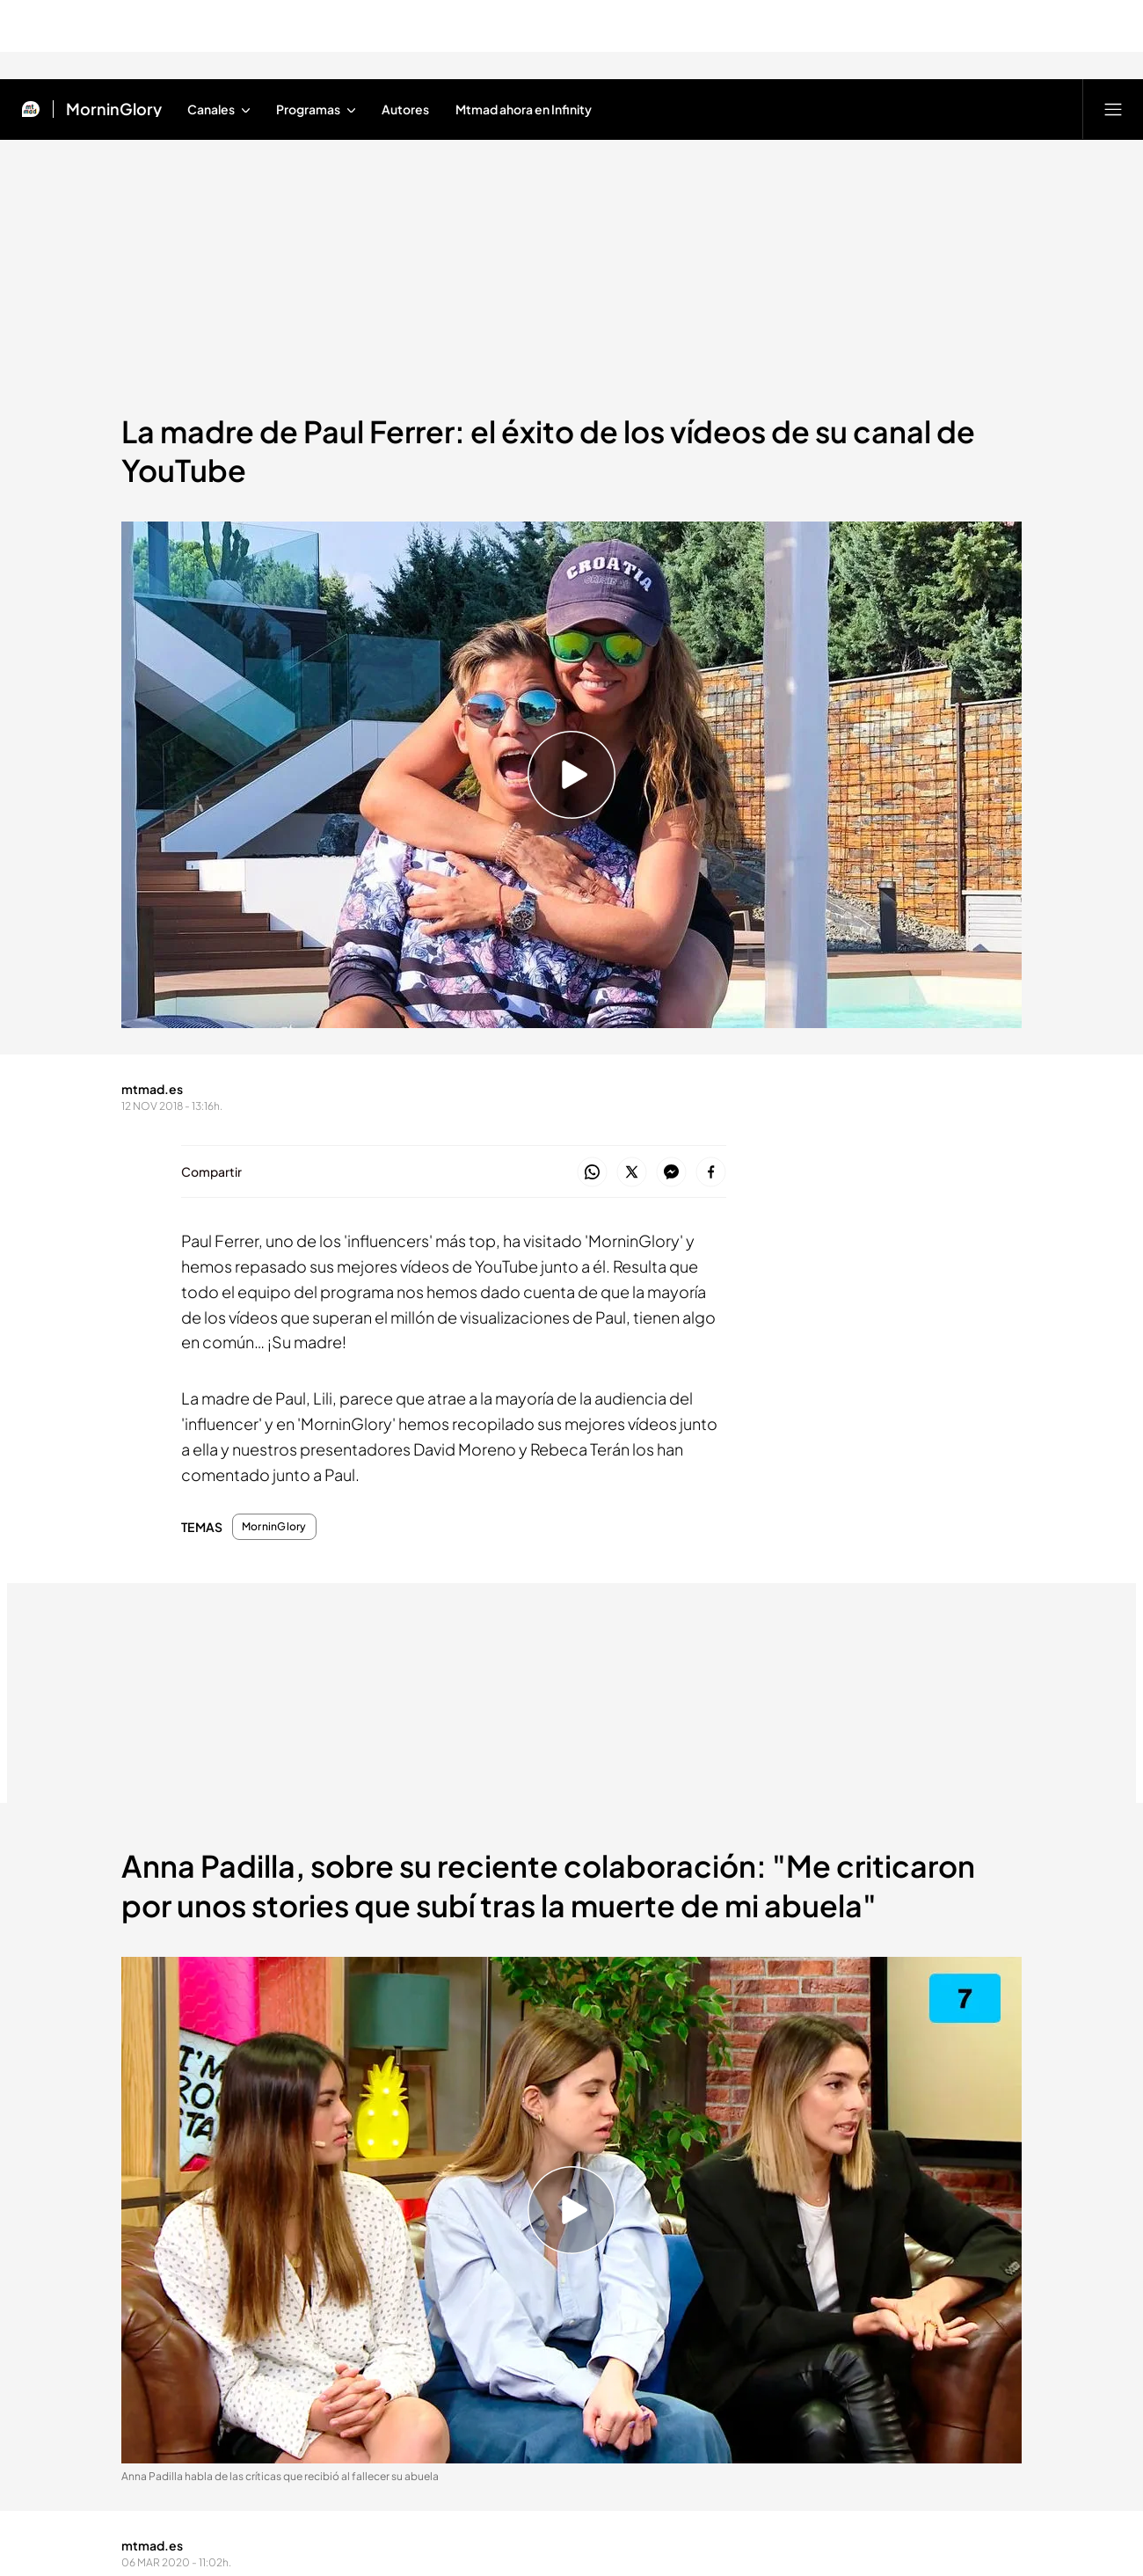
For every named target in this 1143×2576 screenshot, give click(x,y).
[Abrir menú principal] (1113, 109)
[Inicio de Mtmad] (30, 109)
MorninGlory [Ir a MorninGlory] (114, 109)
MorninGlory (274, 1527)
